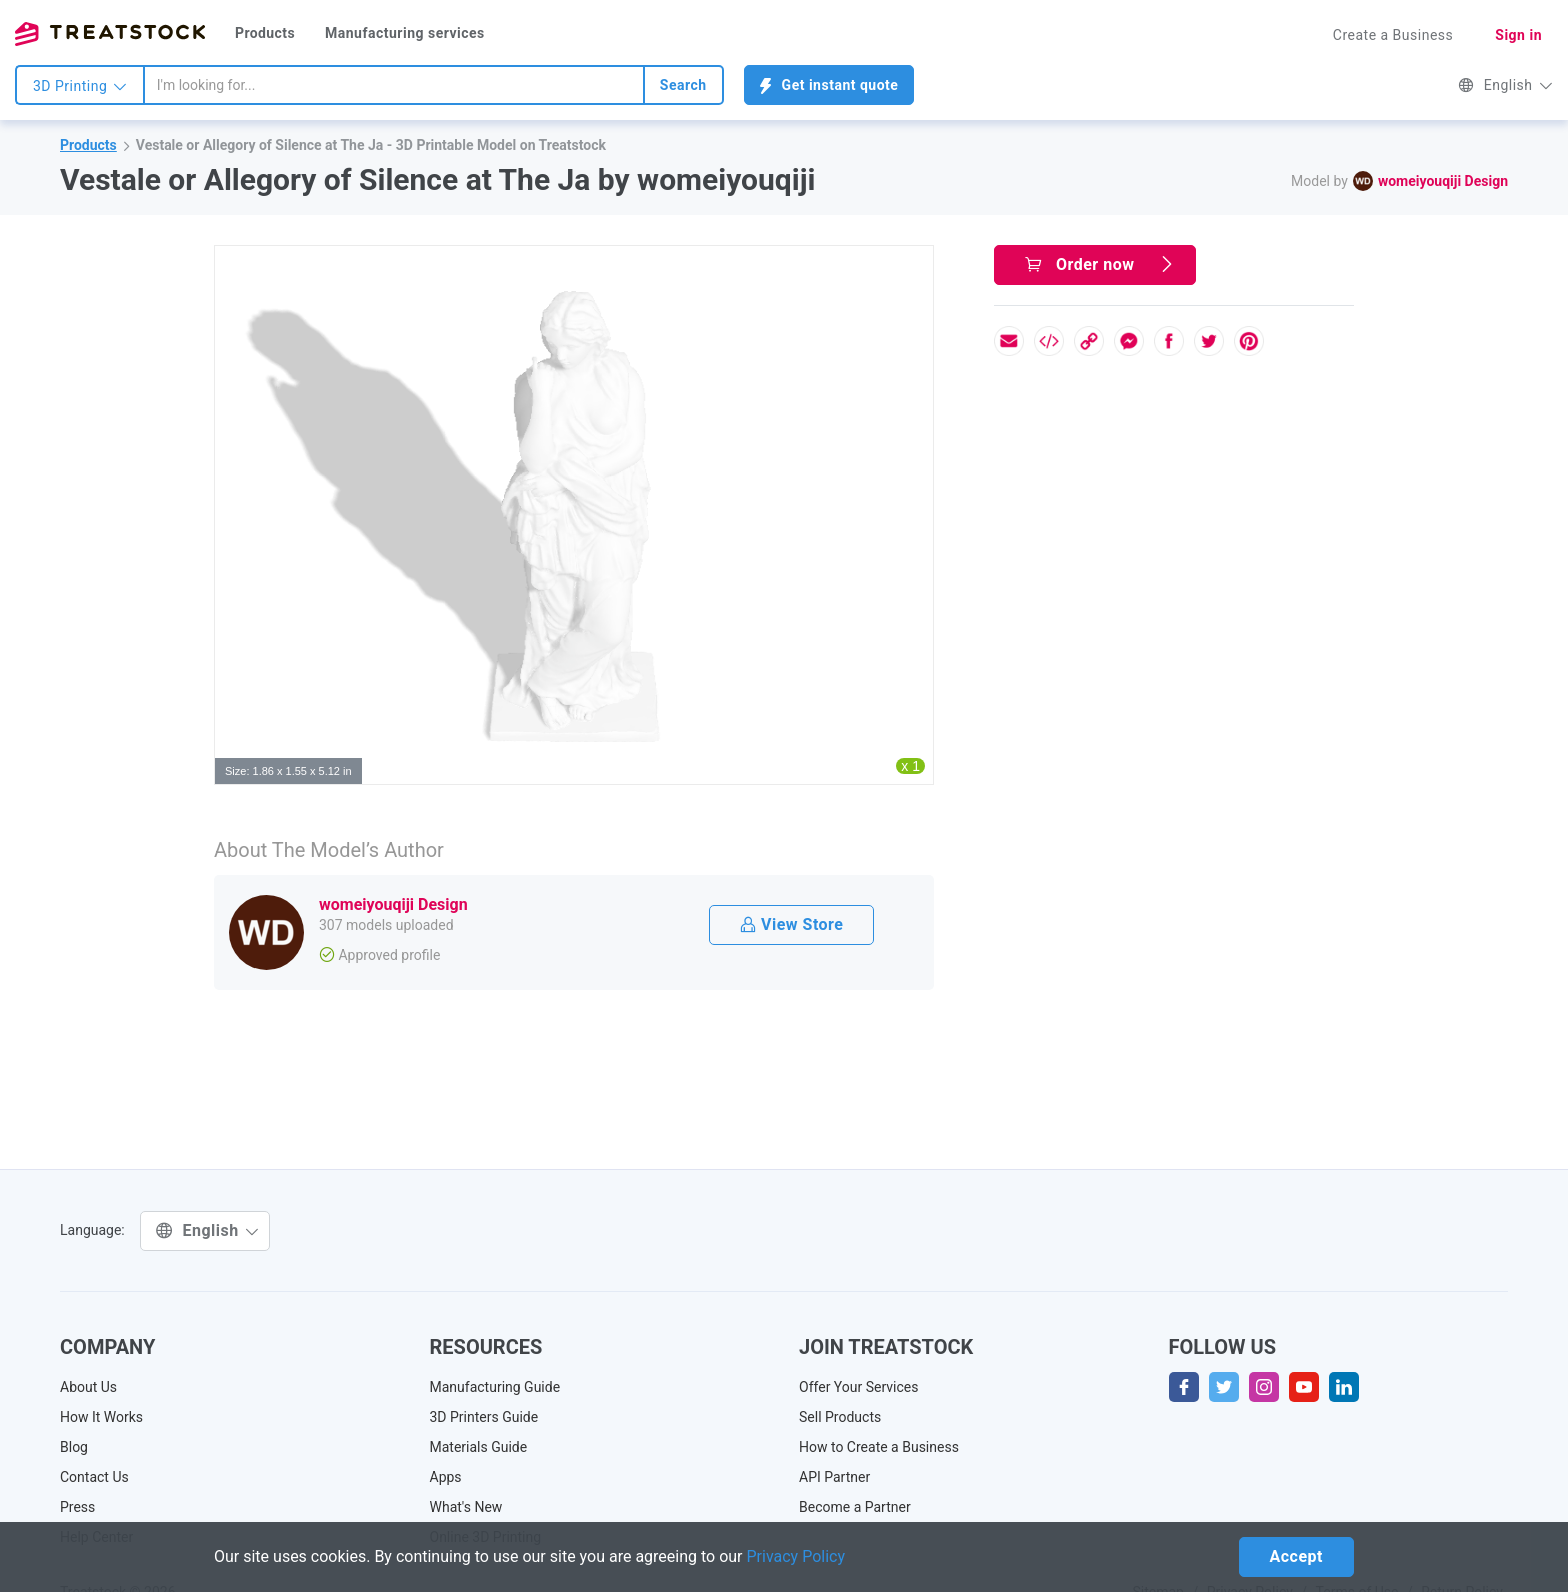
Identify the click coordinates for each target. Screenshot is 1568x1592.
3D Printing (80, 86)
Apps (446, 1477)
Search (683, 85)
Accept (1296, 1556)
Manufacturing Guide (495, 1387)
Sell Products (840, 1417)
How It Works (101, 1417)
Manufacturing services (405, 33)
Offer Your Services (859, 1387)
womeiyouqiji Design (1443, 181)
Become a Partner (855, 1507)
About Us (88, 1387)
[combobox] (394, 85)
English (1505, 85)
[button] (915, 264)
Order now (1100, 264)
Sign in (1518, 35)
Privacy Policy (796, 1556)
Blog (74, 1447)
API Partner (834, 1477)
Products (265, 33)
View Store (791, 924)
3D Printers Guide (484, 1417)
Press (77, 1507)
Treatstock (110, 34)
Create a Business (1393, 35)
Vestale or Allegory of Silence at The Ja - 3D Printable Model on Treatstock (371, 145)
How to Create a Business (879, 1447)
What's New (466, 1507)
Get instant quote (829, 85)
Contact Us (94, 1477)
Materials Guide (479, 1447)
